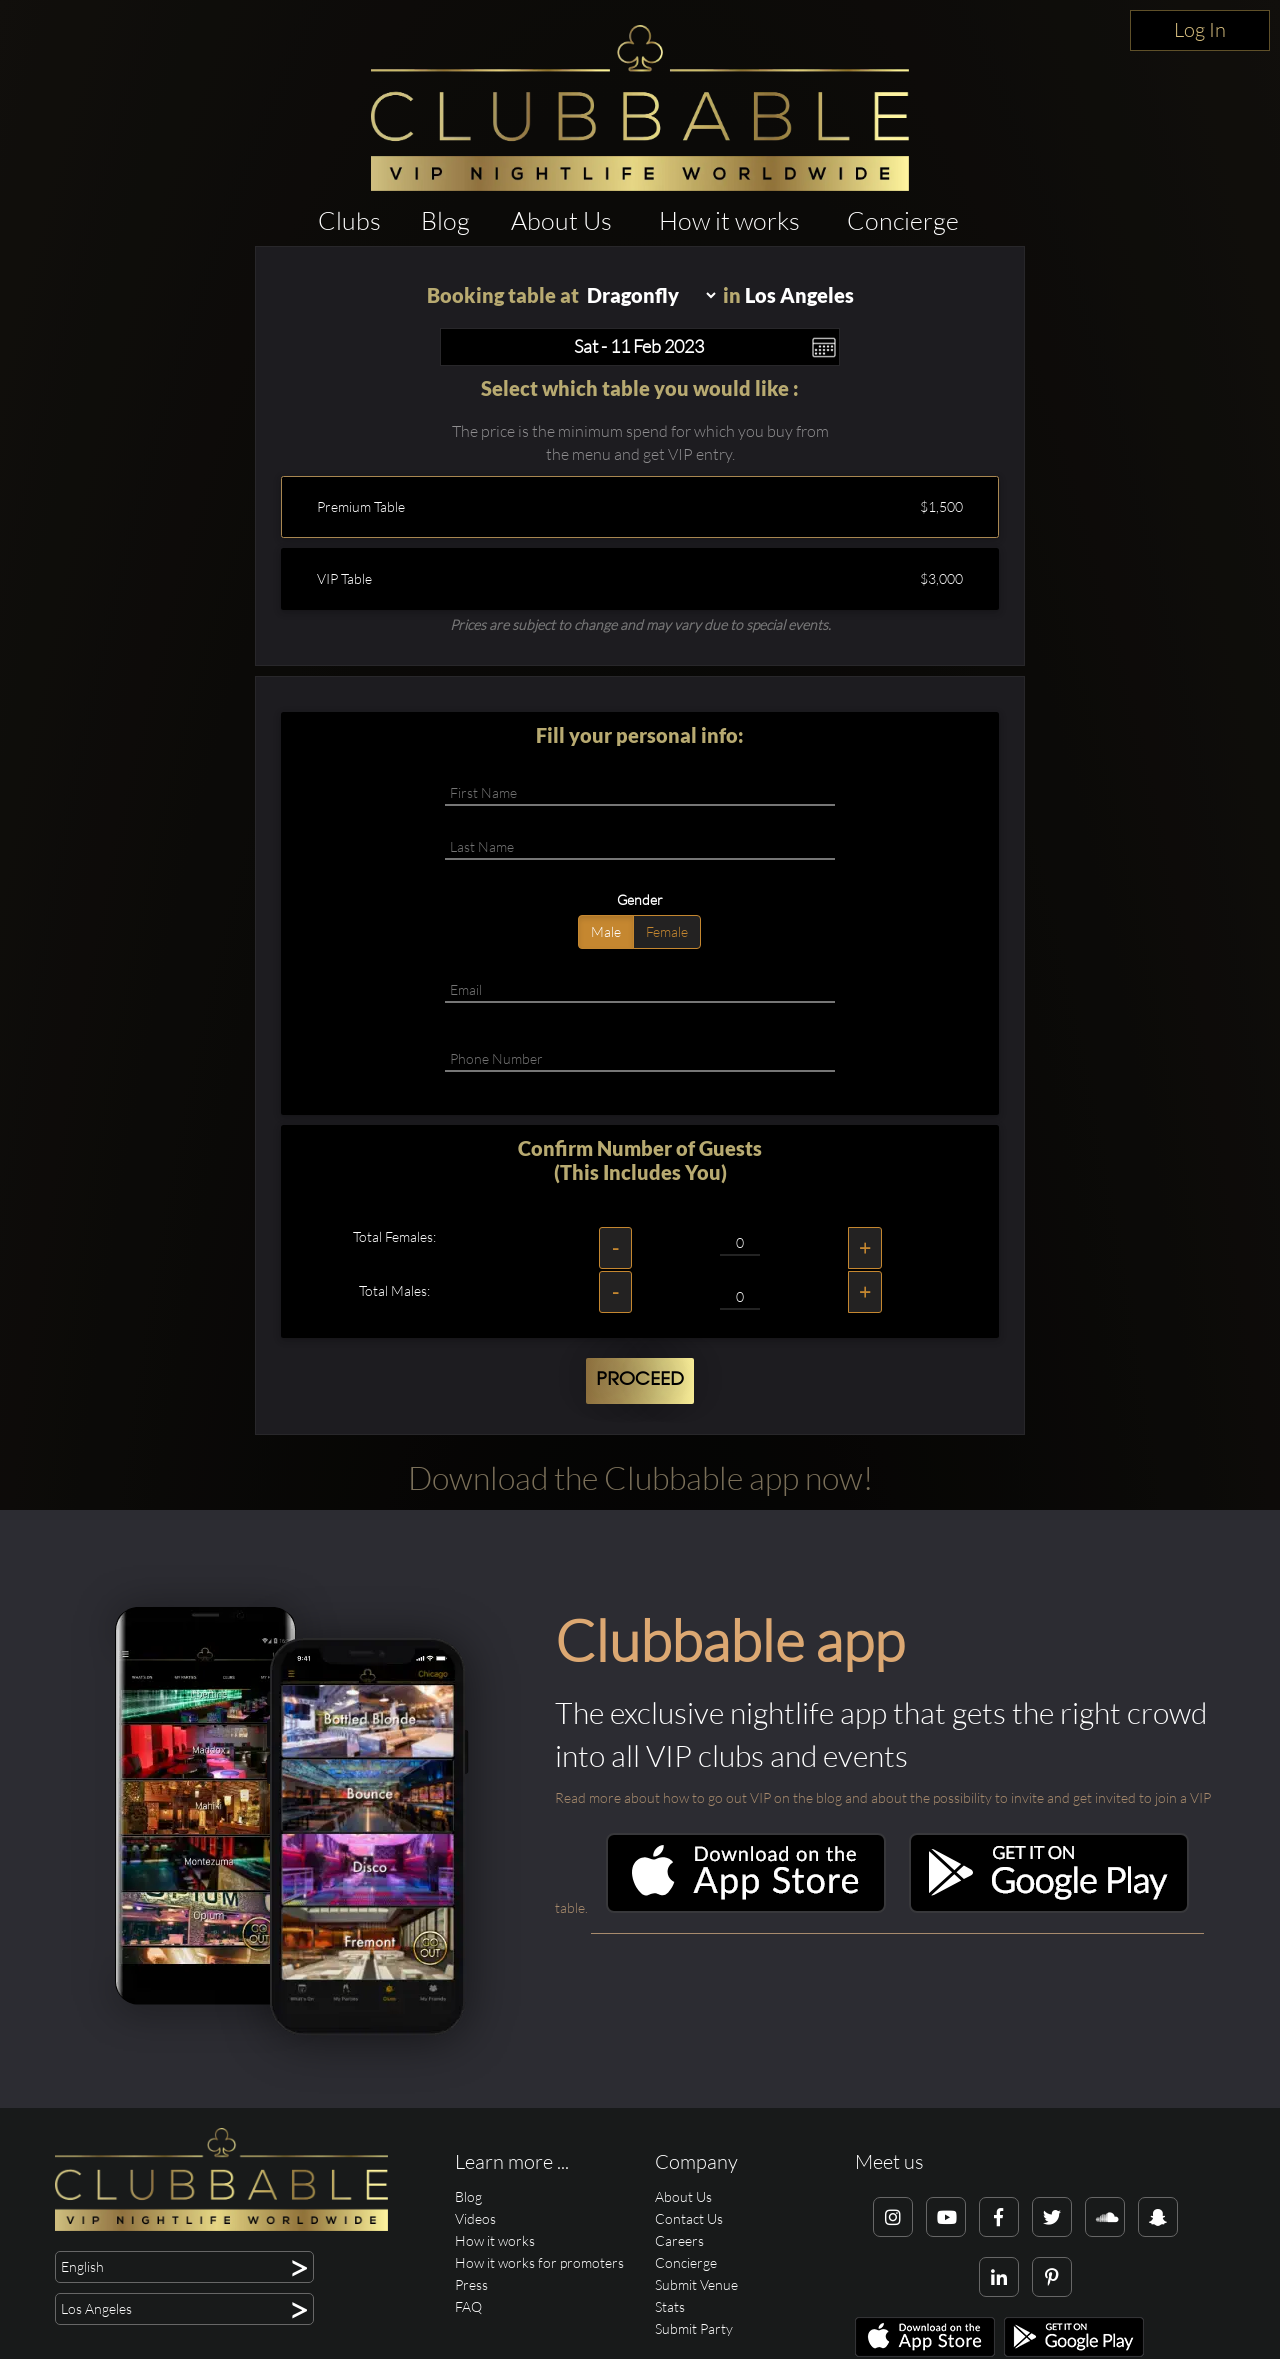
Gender (640, 899)
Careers (679, 2240)
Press (471, 2284)
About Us (561, 220)
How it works (729, 220)
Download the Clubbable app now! (640, 1477)
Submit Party (694, 2328)
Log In (1200, 29)
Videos (475, 2218)
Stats (670, 2306)
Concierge (903, 220)
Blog (445, 220)
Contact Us (689, 2218)
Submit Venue (696, 2284)
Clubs (349, 220)
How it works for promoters (539, 2262)
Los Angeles (799, 295)
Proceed (640, 1380)
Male (606, 931)
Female (667, 931)
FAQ (468, 2306)
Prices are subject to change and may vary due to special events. (640, 624)
